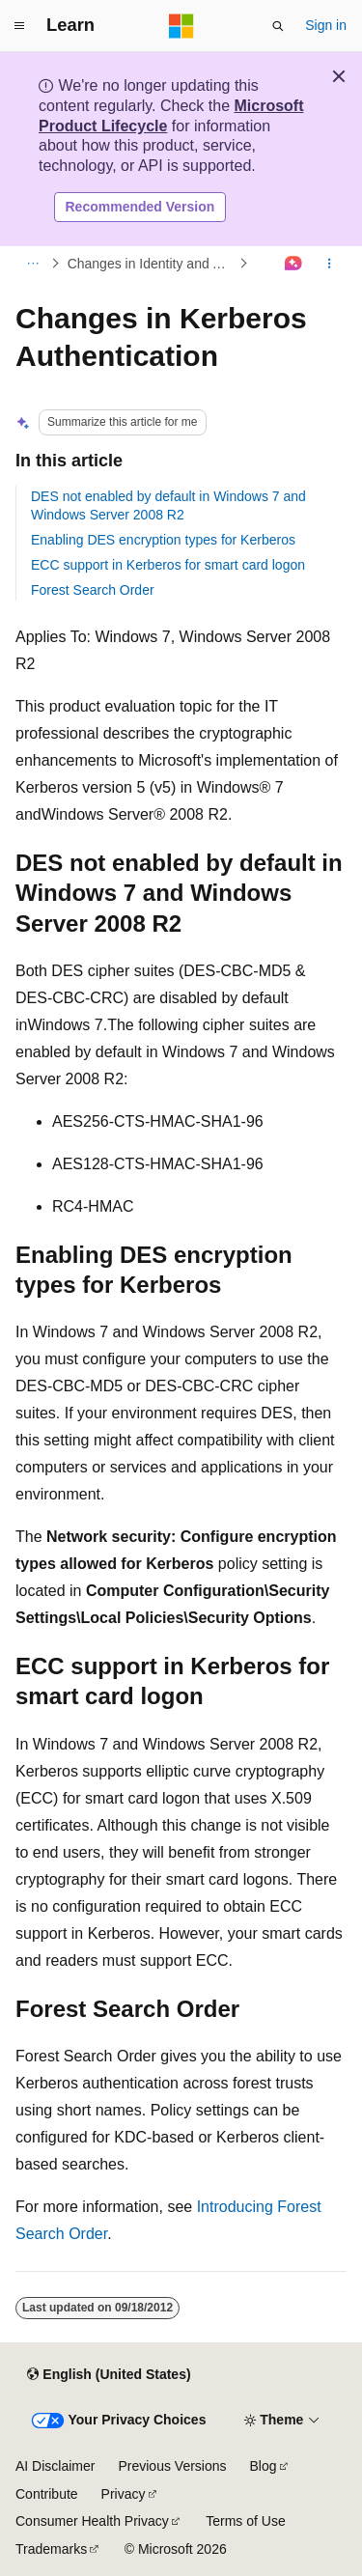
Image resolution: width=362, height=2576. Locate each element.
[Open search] (278, 26)
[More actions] (330, 263)
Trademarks (51, 2549)
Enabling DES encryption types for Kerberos (163, 539)
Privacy (123, 2494)
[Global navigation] (19, 26)
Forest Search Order (92, 590)
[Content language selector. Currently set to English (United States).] (108, 2374)
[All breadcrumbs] (32, 263)
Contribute (46, 2494)
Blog (263, 2466)
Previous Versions (172, 2466)
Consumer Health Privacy (92, 2521)
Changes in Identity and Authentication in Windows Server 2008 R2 (152, 263)
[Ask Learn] (294, 263)
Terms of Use (245, 2521)
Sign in (326, 25)
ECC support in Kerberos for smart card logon (168, 565)
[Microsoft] (181, 26)
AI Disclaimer (55, 2466)
